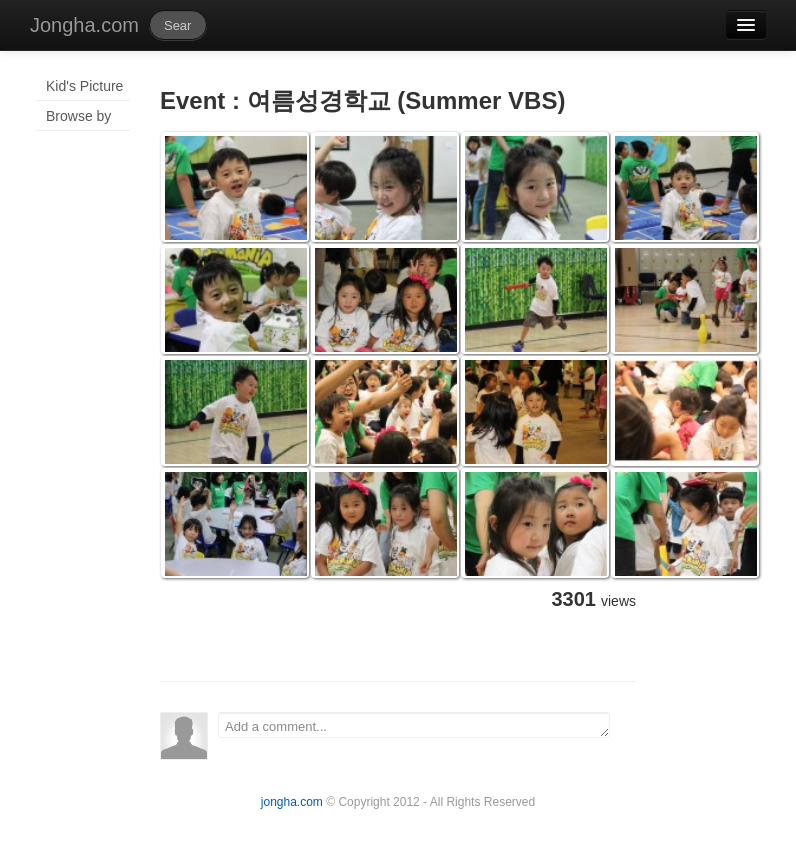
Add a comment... (414, 725)
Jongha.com (84, 25)
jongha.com (292, 802)
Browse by (78, 116)
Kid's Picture (84, 86)
